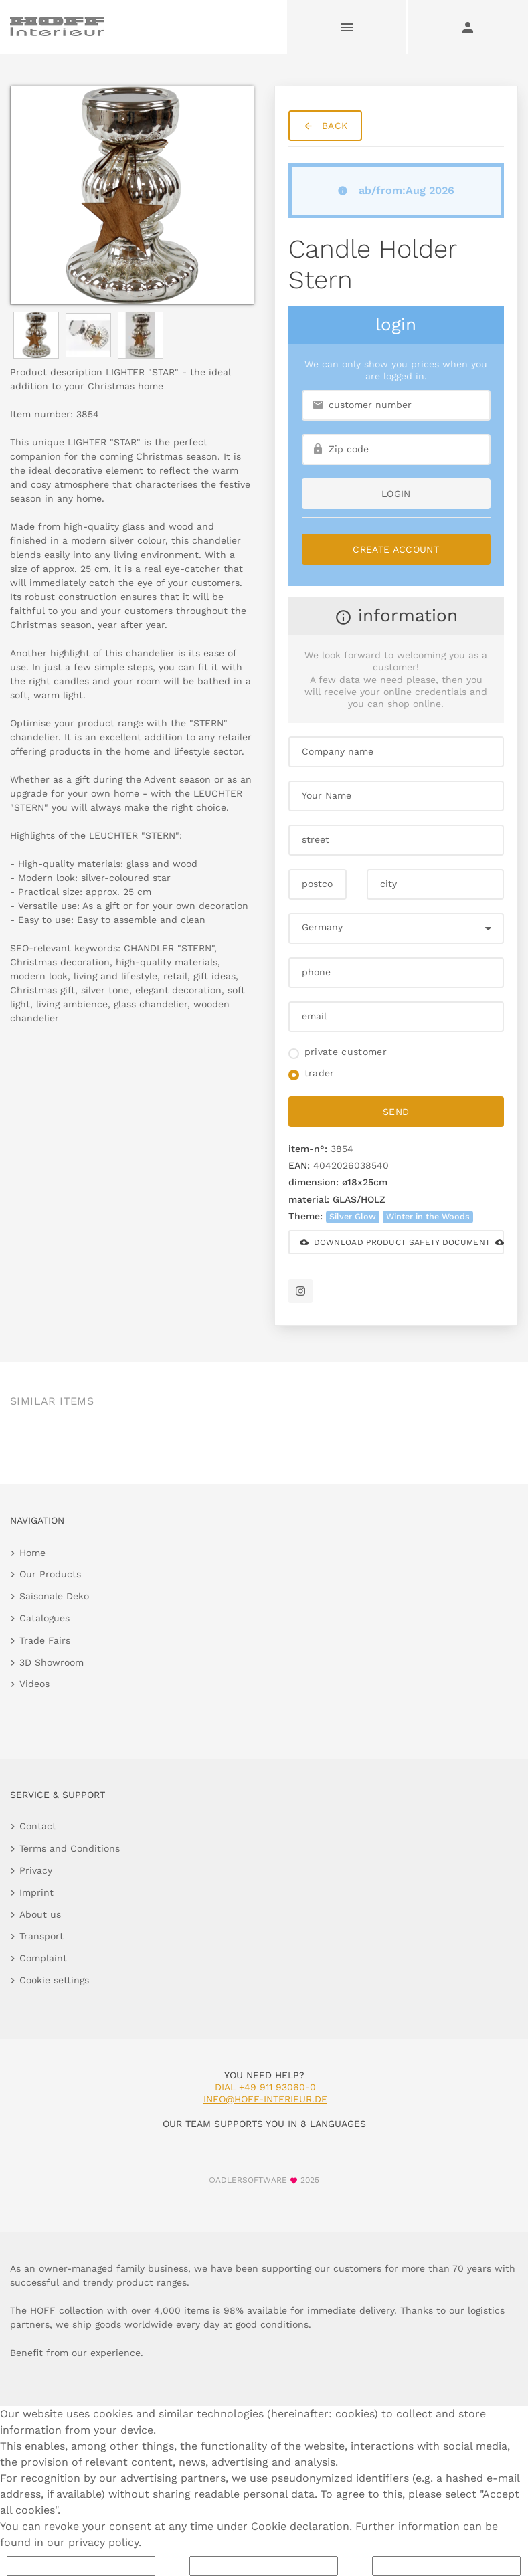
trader (319, 1073)
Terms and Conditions (69, 1848)
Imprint (36, 1892)
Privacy (35, 1870)
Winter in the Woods (428, 1216)
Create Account (396, 549)
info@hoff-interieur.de (265, 2099)
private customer (345, 1051)
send (396, 1111)
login (396, 493)
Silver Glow (352, 1216)
